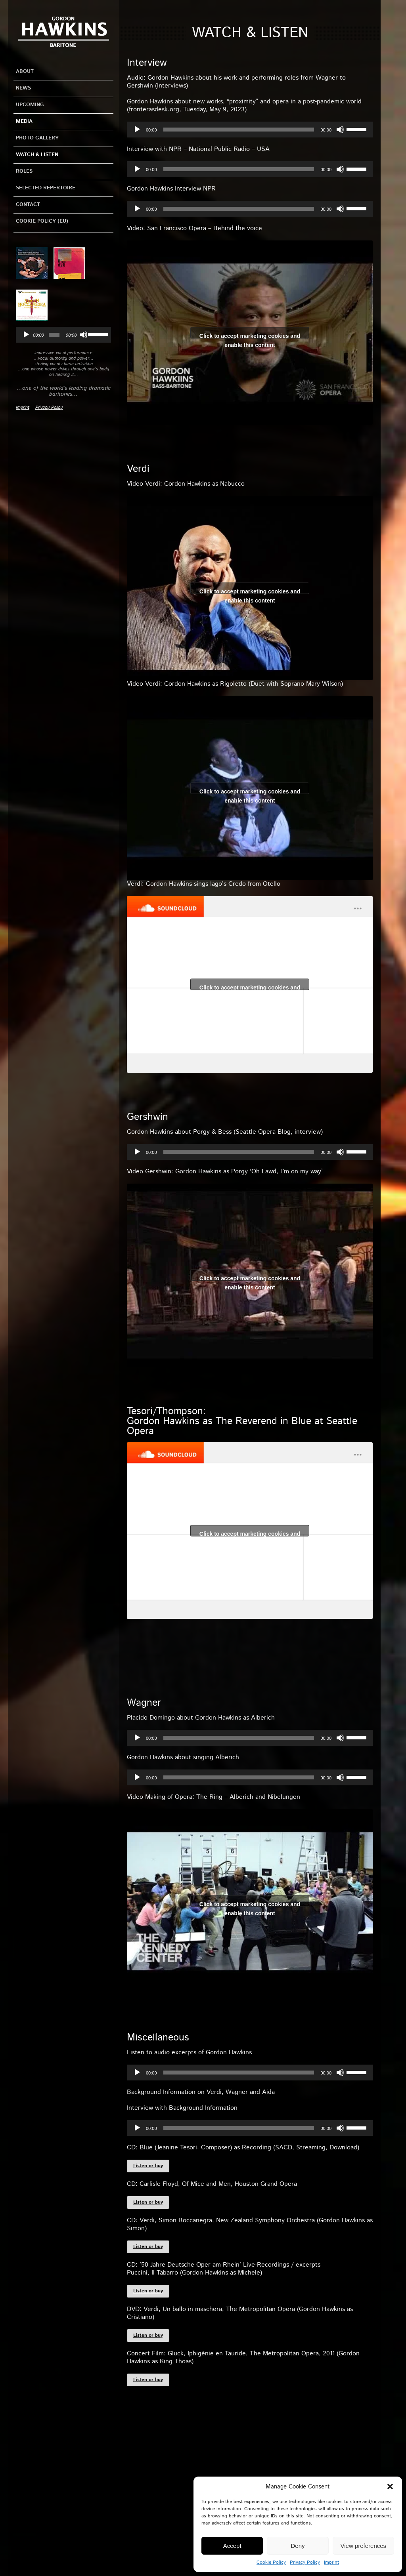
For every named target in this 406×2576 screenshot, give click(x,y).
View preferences (364, 2545)
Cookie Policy (271, 2562)
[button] (390, 2486)
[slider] (54, 335)
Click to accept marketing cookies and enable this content (249, 335)
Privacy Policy (305, 2562)
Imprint (331, 2562)
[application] (63, 335)
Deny (297, 2545)
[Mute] (84, 335)
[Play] (26, 335)
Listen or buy (148, 2165)
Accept (232, 2545)
